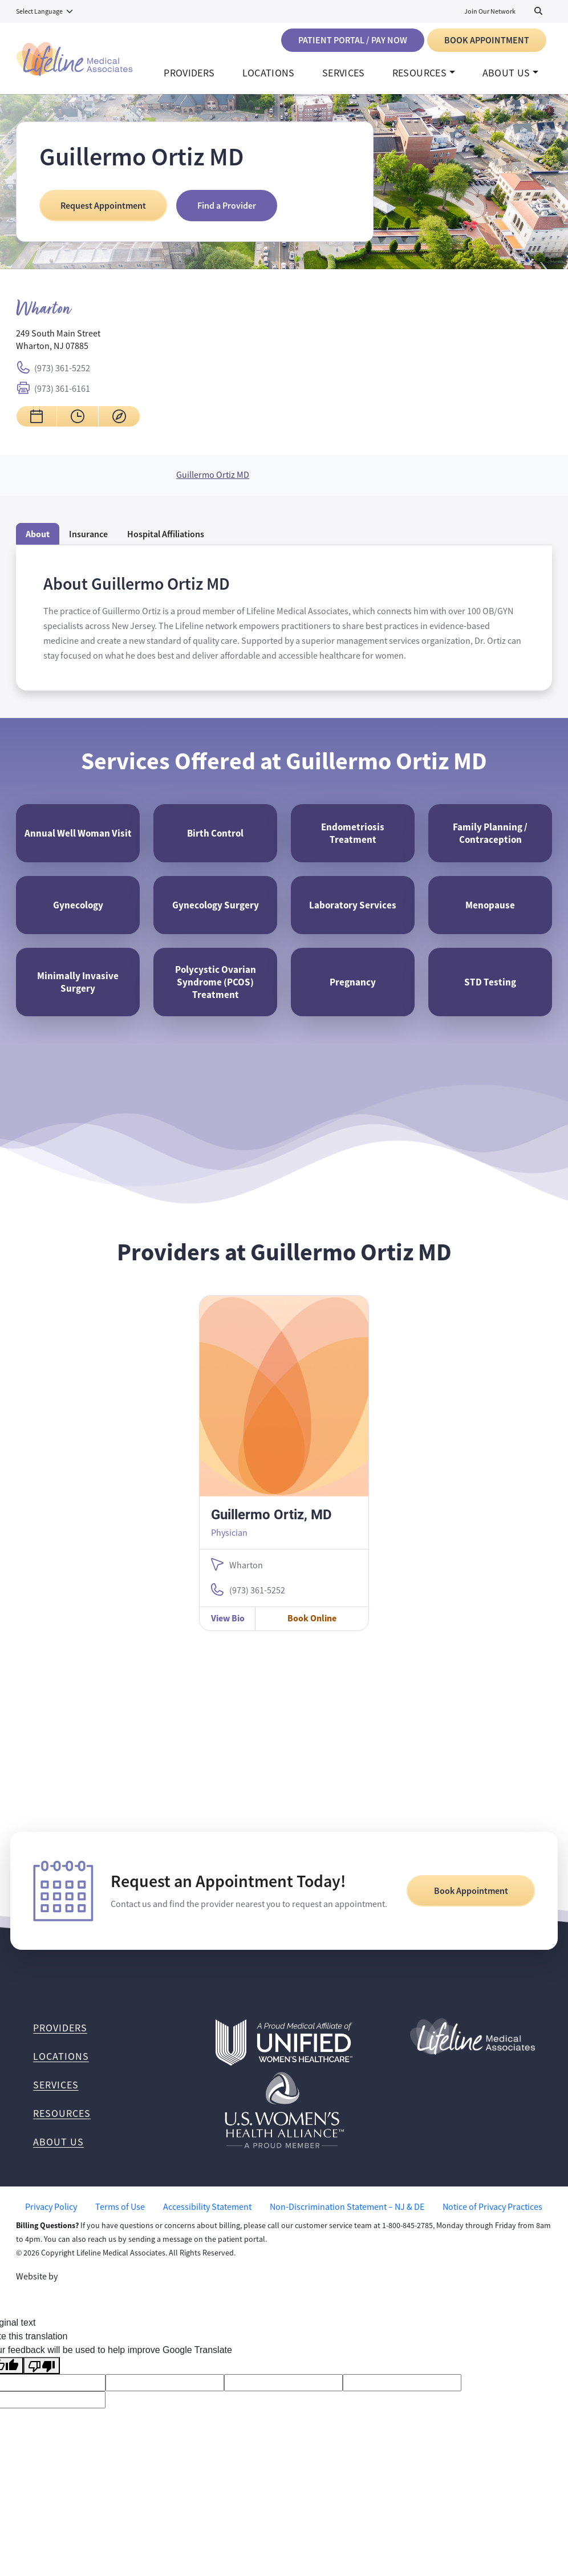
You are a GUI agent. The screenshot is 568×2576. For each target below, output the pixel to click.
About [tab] (38, 546)
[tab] (165, 546)
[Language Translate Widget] (45, 11)
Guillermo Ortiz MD (212, 487)
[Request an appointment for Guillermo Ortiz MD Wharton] (36, 428)
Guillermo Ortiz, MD (271, 1537)
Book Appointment (486, 40)
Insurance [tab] (88, 546)
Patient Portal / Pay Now (352, 40)
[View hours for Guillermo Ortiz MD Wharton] (77, 428)
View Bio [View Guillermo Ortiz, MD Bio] (228, 1642)
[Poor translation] (41, 2389)
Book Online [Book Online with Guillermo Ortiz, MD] (311, 1642)
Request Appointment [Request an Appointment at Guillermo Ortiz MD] (103, 218)
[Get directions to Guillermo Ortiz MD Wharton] (119, 428)
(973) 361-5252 (62, 380)
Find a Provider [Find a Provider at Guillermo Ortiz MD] (226, 218)
